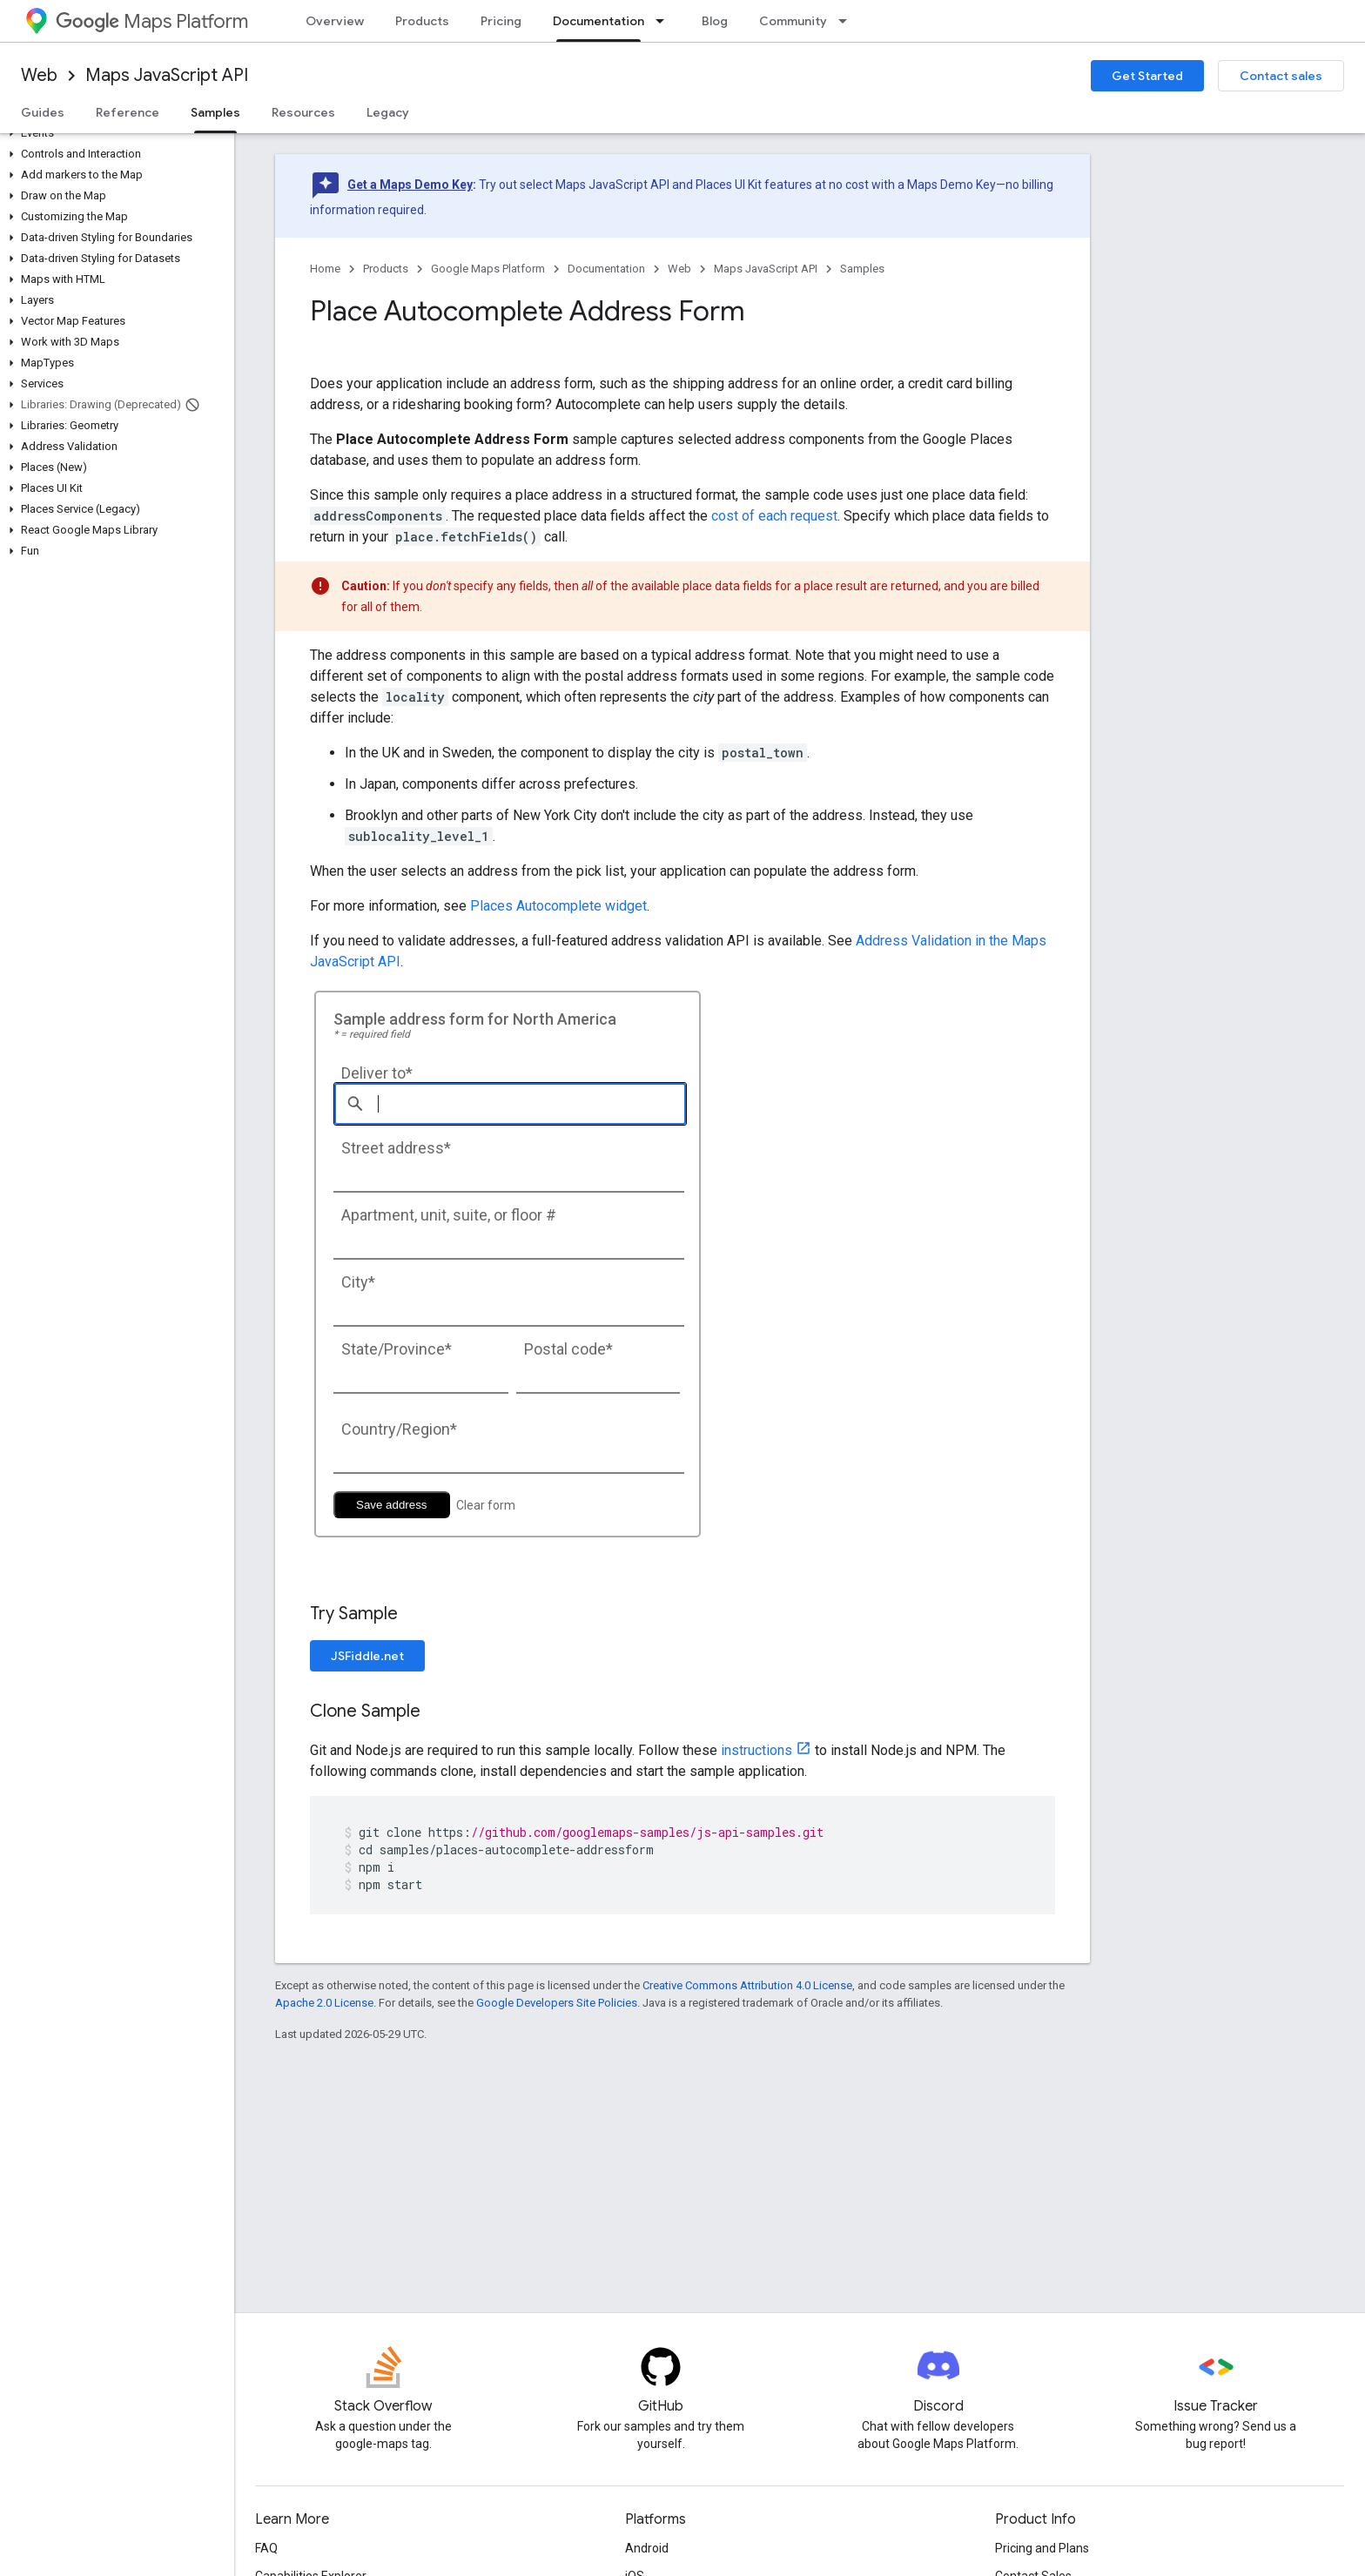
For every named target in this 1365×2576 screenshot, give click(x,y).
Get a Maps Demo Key (410, 185)
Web (39, 75)
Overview (335, 21)
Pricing (501, 21)
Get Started (1147, 76)
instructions (756, 1750)
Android (647, 2548)
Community (793, 21)
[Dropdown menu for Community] (848, 21)
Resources (303, 112)
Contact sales (1281, 76)
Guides (42, 112)
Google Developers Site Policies (556, 2002)
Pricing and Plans (1042, 2548)
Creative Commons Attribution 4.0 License (747, 1985)
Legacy (387, 112)
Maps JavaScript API (166, 75)
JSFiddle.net (367, 1656)
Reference (127, 112)
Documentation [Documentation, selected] (598, 21)
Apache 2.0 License (324, 2002)
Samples (862, 268)
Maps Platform (152, 21)
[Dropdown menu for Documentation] (665, 21)
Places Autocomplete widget (558, 906)
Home (325, 268)
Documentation (606, 268)
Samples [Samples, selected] (215, 112)
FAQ (266, 2548)
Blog (715, 21)
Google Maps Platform (488, 268)
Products (422, 21)
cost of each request (774, 516)
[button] (113, 133)
